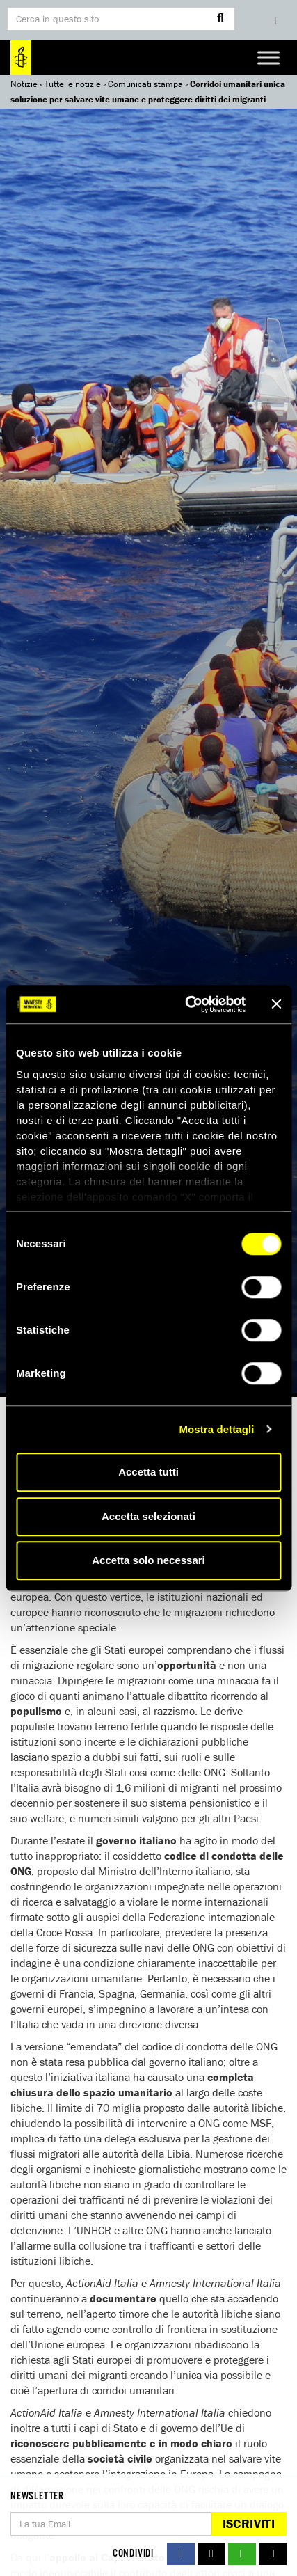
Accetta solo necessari (148, 1560)
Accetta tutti (148, 1472)
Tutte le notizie (73, 84)
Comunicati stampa (145, 84)
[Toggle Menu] (268, 57)
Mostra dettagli (216, 1429)
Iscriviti (249, 2523)
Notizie (24, 84)
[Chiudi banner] (276, 1004)
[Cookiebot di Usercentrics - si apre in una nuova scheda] (186, 1004)
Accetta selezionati (148, 1516)
